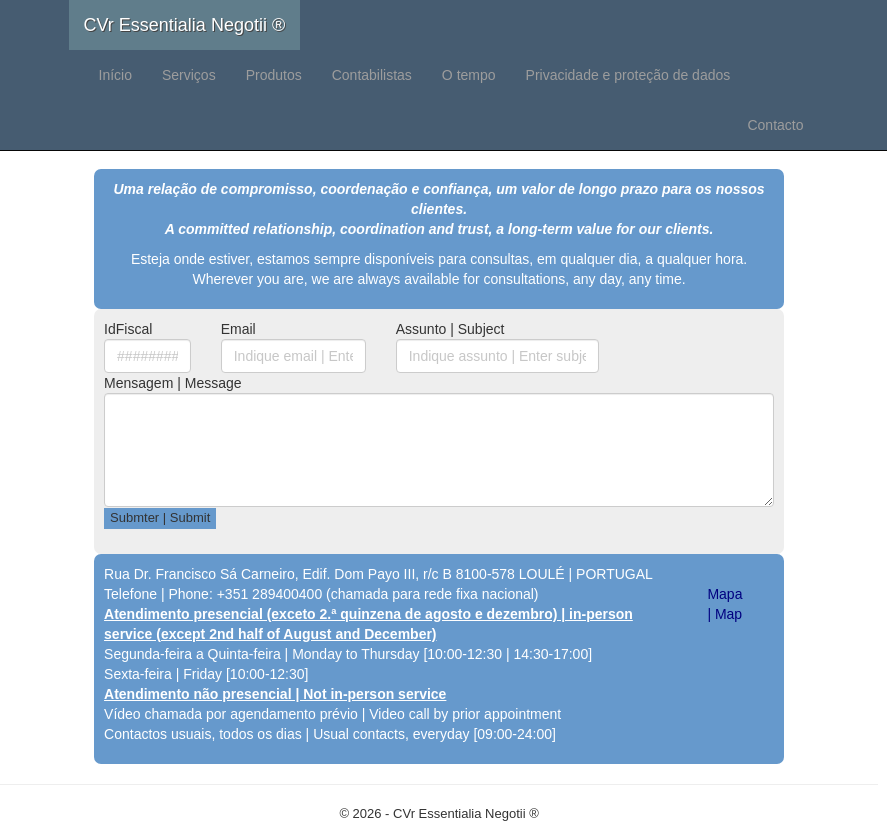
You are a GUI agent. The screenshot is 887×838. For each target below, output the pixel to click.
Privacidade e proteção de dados (628, 75)
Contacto (775, 125)
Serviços (189, 75)
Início (115, 75)
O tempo (469, 75)
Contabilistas (372, 75)
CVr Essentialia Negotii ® (185, 25)
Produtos (274, 75)
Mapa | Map (724, 604)
